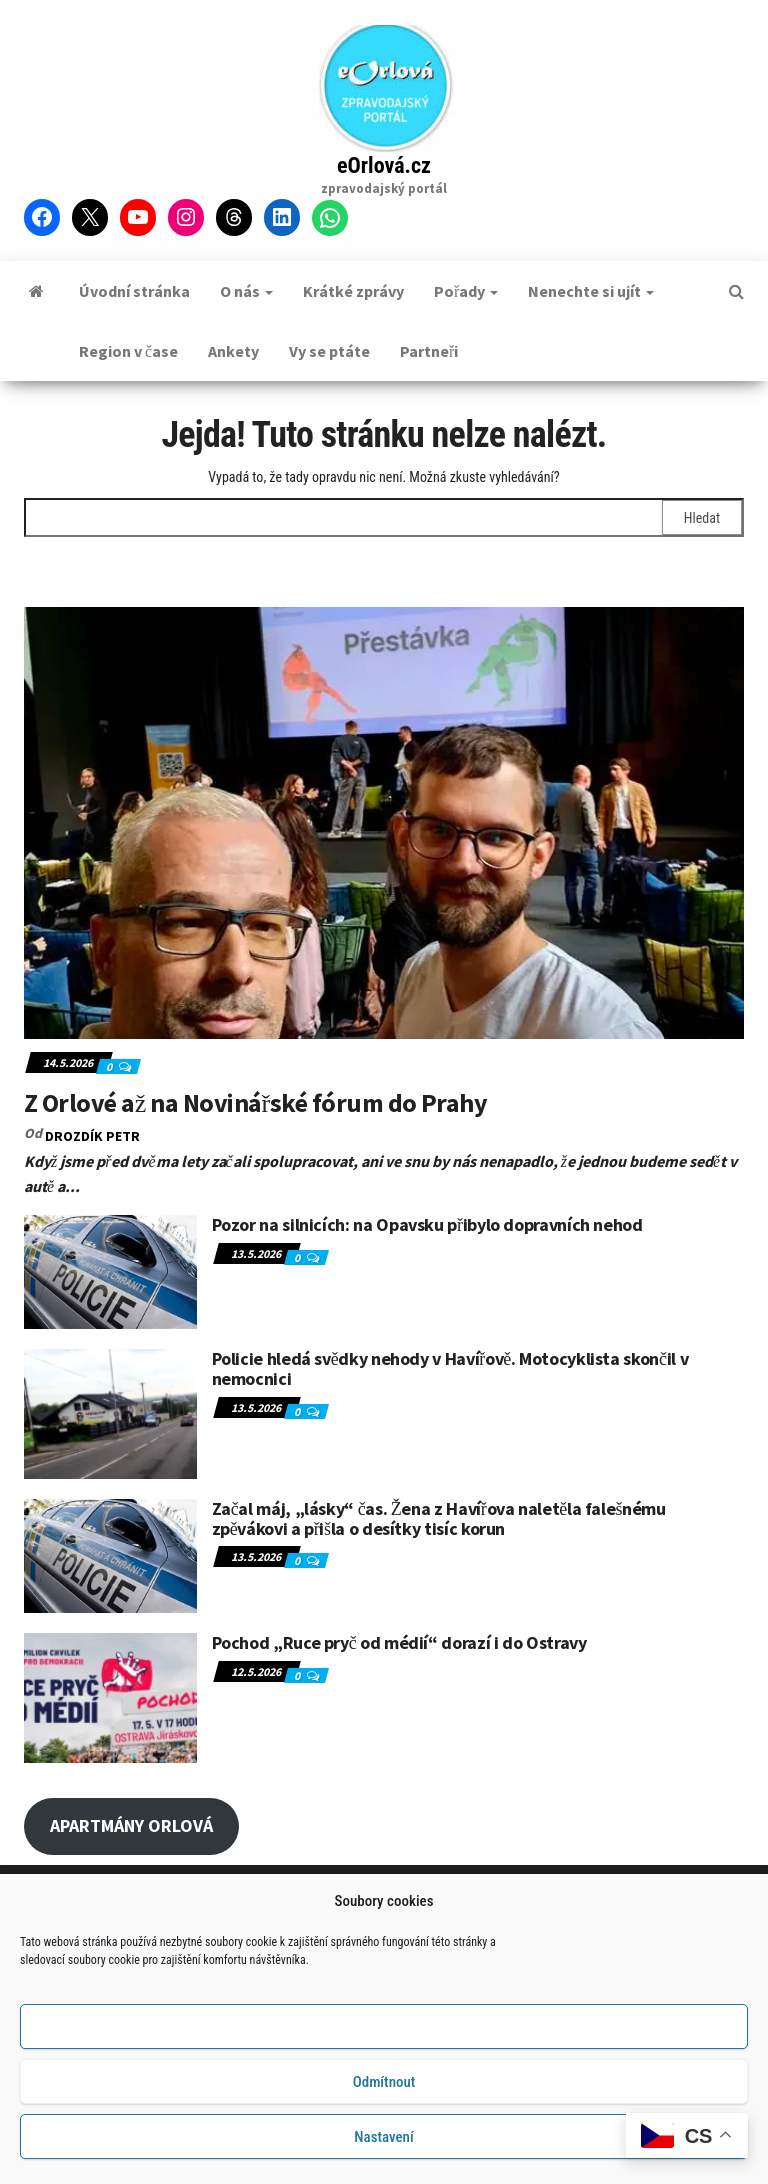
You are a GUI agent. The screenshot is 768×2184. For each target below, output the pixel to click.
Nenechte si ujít (591, 291)
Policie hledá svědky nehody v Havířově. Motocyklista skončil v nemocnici (450, 1368)
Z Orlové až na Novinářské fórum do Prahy (255, 1102)
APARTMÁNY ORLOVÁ (131, 1825)
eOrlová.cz (384, 165)
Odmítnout (384, 2088)
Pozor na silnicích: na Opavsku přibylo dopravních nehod (427, 1224)
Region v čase (128, 351)
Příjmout (383, 2033)
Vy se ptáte (329, 351)
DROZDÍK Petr (92, 1136)
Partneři (429, 351)
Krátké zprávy (353, 291)
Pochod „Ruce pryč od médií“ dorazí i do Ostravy (399, 1642)
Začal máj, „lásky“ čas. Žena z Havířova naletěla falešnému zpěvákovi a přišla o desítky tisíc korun (439, 1518)
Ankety (233, 351)
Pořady (466, 291)
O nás (246, 291)
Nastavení (383, 2143)
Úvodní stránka (134, 291)
